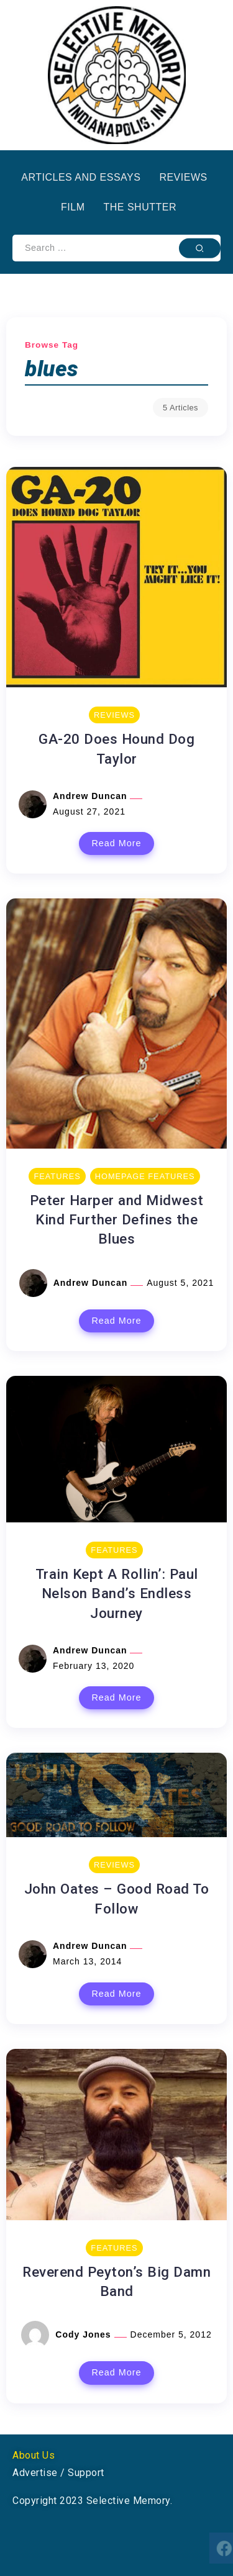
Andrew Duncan (91, 796)
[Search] (116, 248)
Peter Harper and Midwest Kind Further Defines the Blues (117, 1219)
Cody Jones (84, 2334)
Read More (116, 843)
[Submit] (200, 248)
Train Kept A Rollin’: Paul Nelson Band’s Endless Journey (116, 1593)
